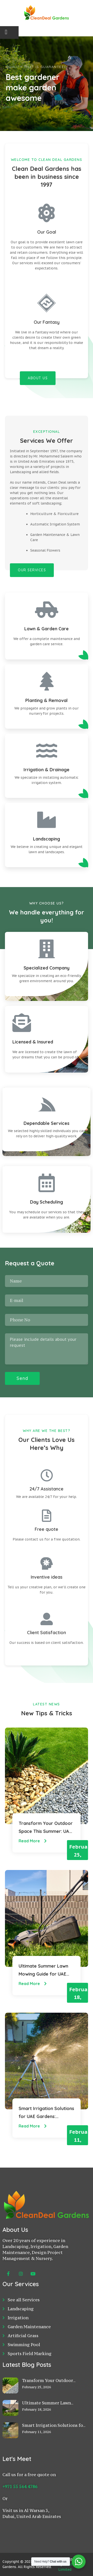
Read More (33, 1841)
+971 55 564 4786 (19, 2486)
